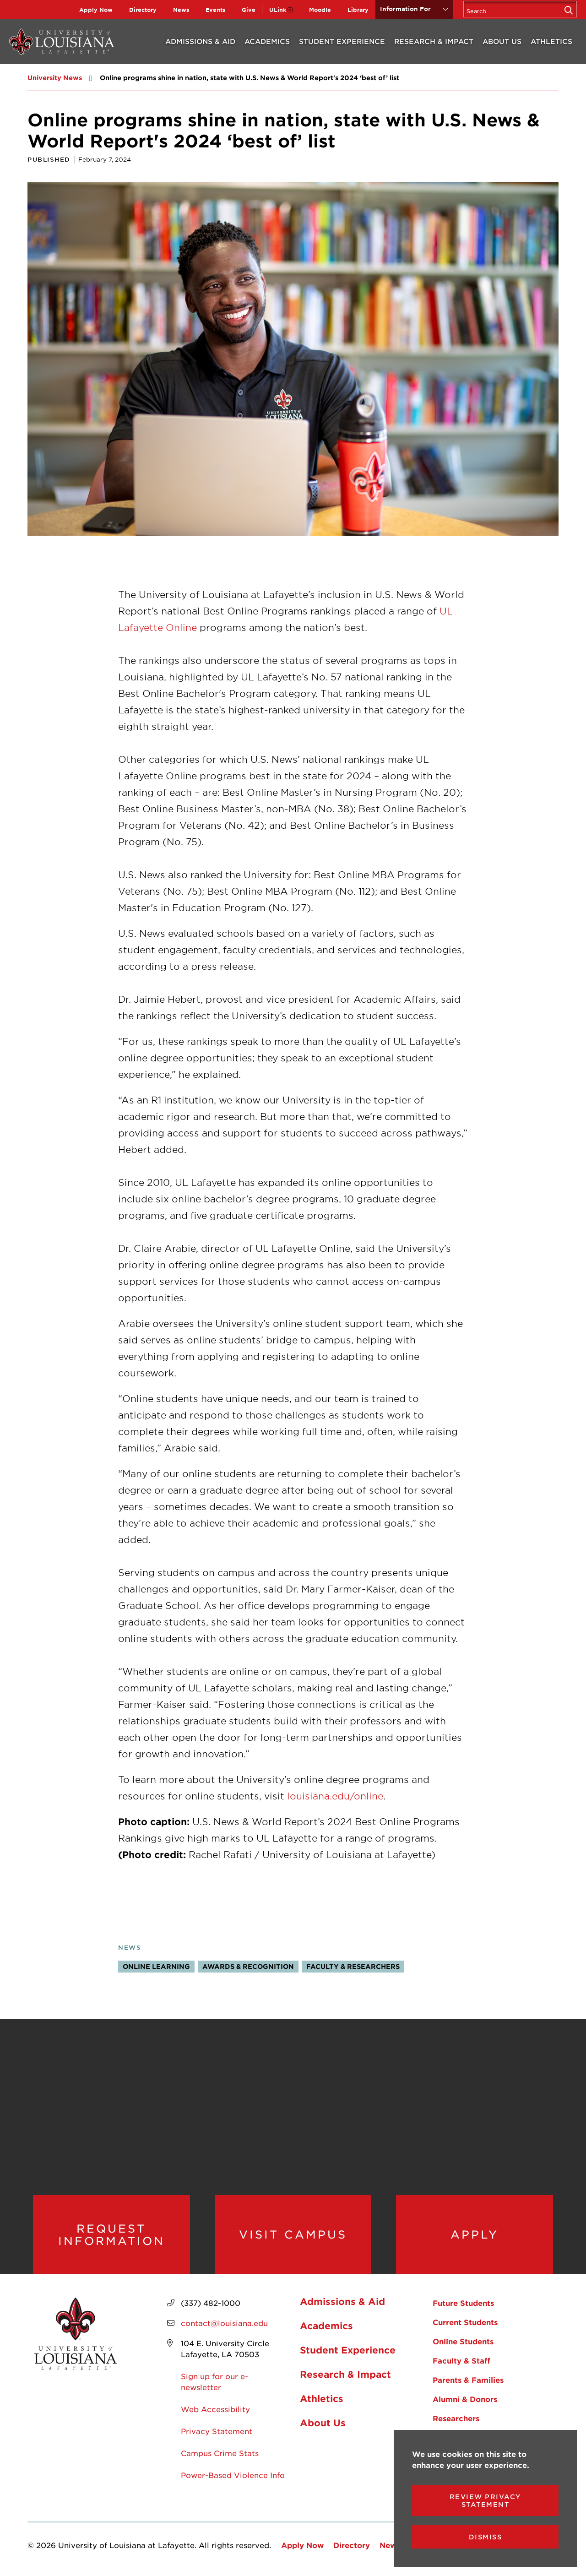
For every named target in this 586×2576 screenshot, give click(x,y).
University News (54, 78)
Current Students (465, 2322)
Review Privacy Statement (485, 2500)
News (181, 9)
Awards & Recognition (248, 1966)
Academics (267, 41)
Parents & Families (468, 2380)
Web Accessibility (215, 2409)
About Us (502, 41)
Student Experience (342, 41)
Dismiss (485, 2537)
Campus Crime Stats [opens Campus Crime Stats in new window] (220, 2453)
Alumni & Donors (465, 2399)
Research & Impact (433, 41)
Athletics (551, 41)
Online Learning (156, 1966)
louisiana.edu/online (335, 1795)
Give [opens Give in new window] (248, 9)
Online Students (463, 2341)
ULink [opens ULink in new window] (277, 9)
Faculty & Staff (461, 2360)
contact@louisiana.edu (224, 2323)
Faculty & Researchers (353, 1966)
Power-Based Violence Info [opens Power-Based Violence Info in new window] (233, 2475)
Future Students (463, 2303)
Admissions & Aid (200, 41)
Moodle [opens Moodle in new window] (320, 9)
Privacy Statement (216, 2431)
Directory (143, 9)
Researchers (456, 2418)
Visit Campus (293, 2234)
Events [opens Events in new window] (215, 9)
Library (358, 9)
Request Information (111, 2234)
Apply (474, 2234)
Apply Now (96, 9)
